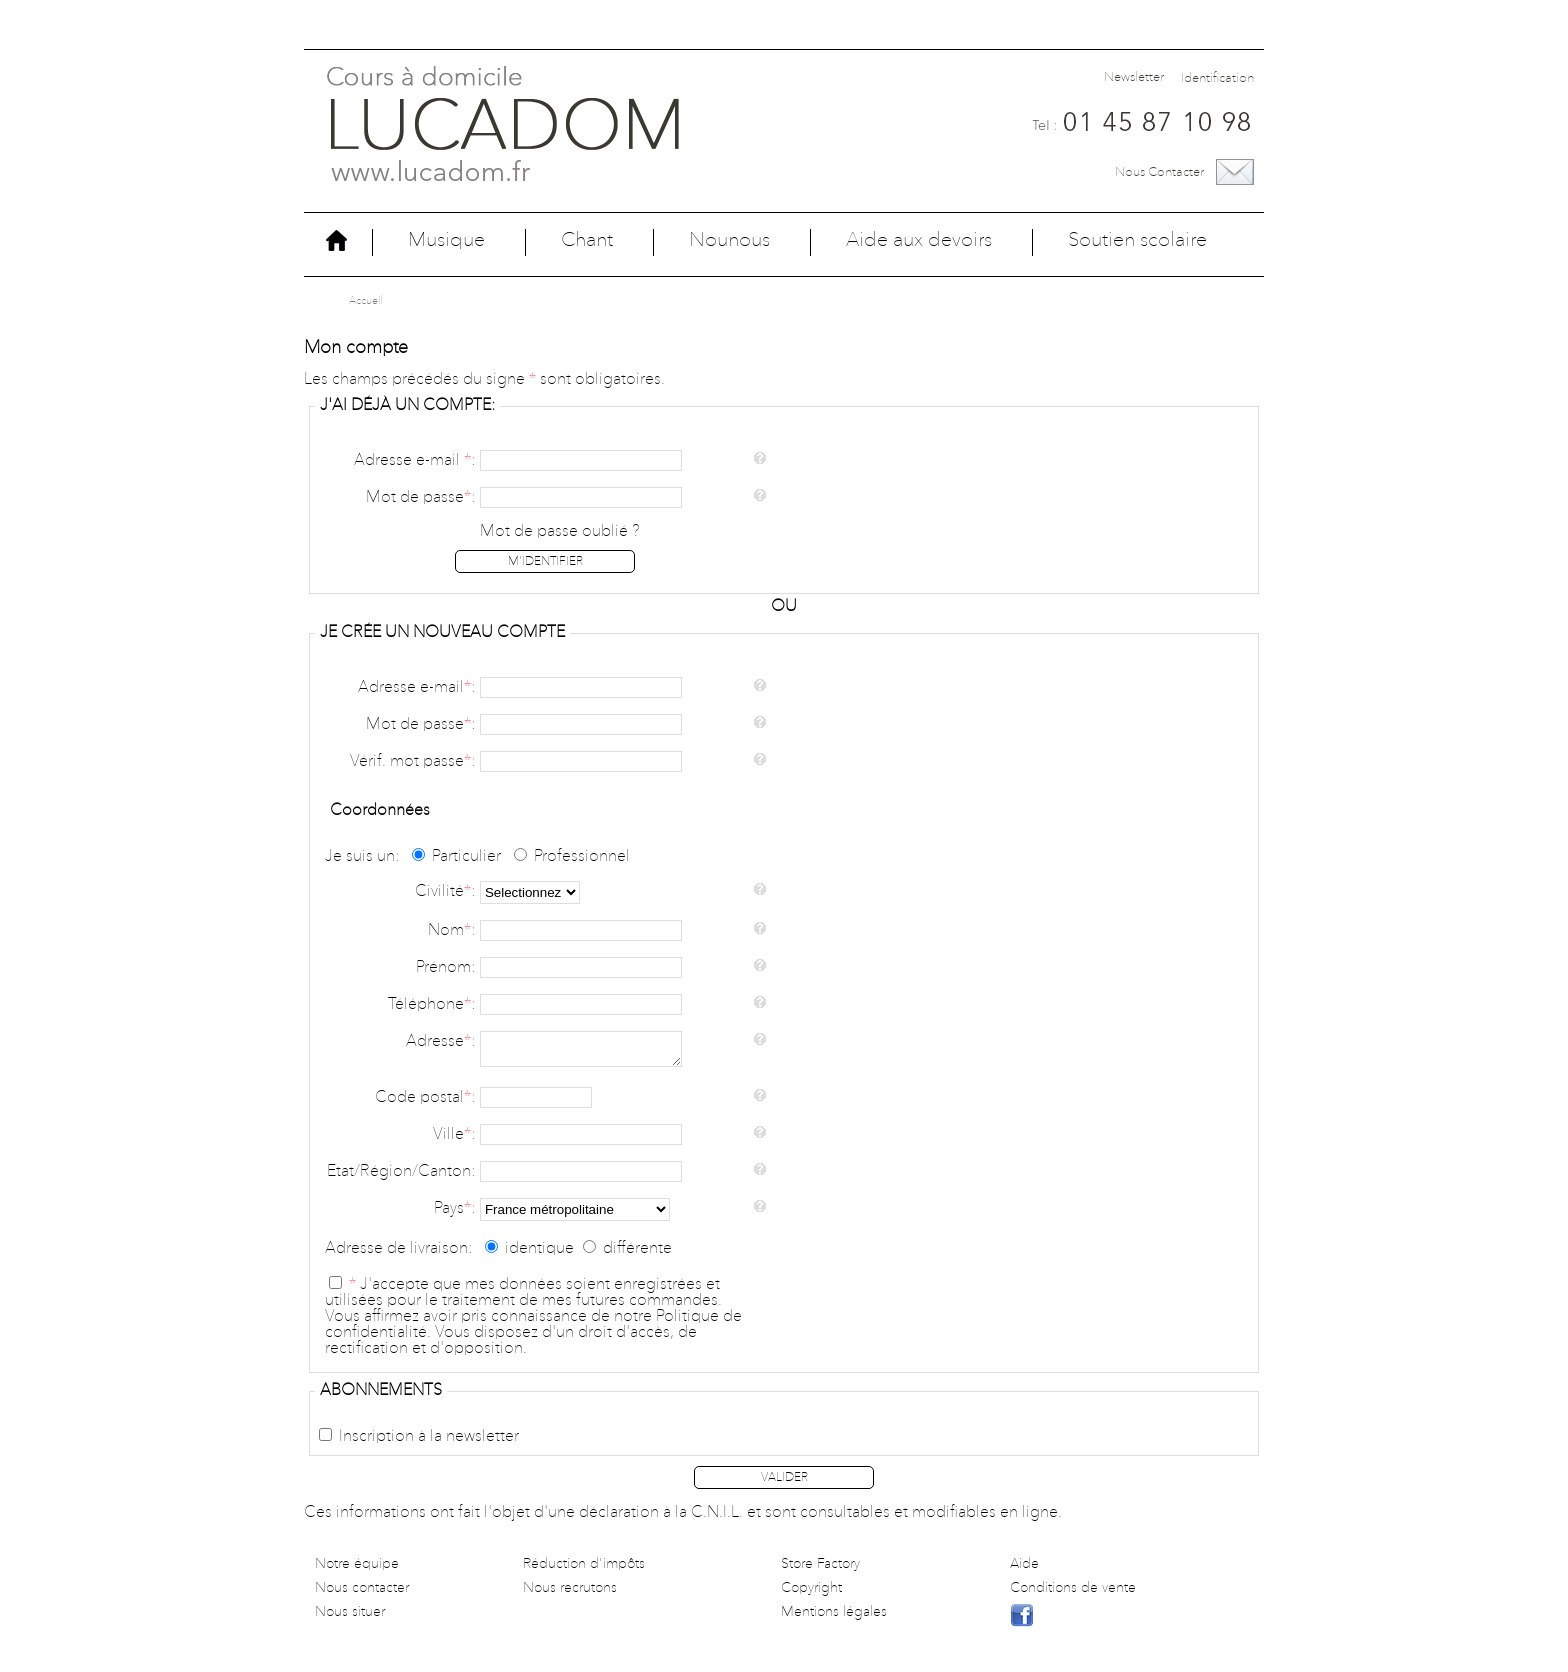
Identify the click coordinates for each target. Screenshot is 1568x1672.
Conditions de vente (1073, 1594)
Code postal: (425, 1104)
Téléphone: (431, 1005)
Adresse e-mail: (416, 688)
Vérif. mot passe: (412, 762)
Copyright (811, 1594)
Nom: (451, 931)
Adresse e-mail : (414, 461)
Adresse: (440, 1042)
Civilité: (445, 892)
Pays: (454, 1215)
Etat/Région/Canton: (401, 1178)
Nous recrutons (570, 1594)
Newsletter (1134, 77)
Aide (1024, 1570)
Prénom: (445, 968)
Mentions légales (834, 1618)
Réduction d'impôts (584, 1570)
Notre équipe (357, 1570)
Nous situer (350, 1618)
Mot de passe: (420, 498)
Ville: (454, 1141)
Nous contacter (1159, 172)
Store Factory (820, 1570)
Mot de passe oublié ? (560, 532)
